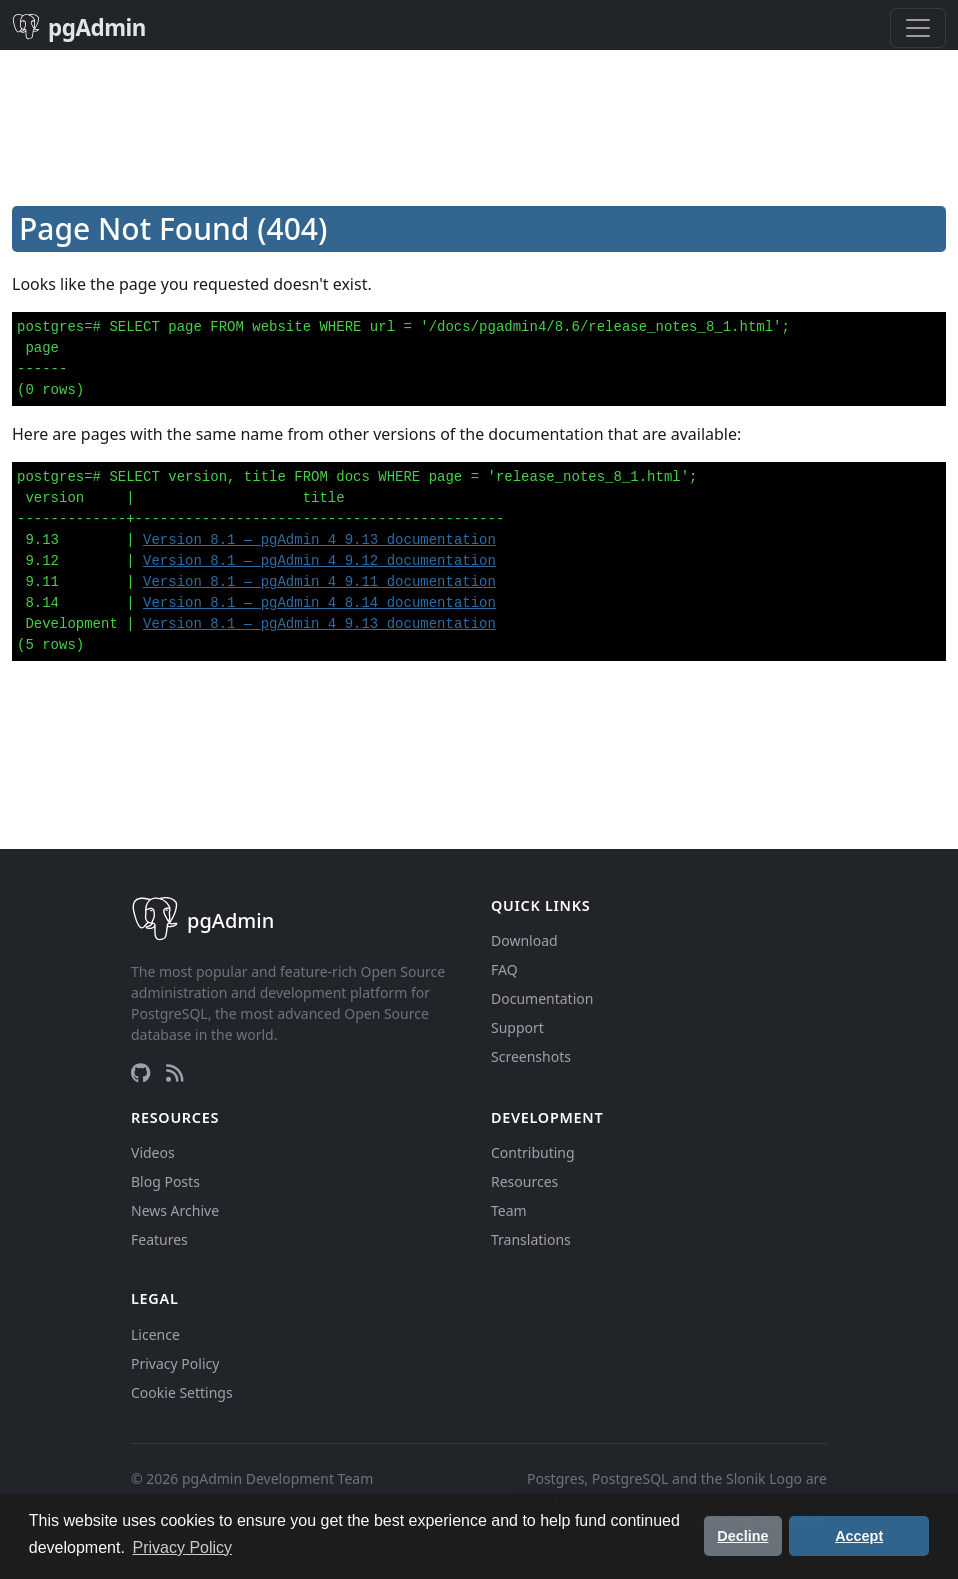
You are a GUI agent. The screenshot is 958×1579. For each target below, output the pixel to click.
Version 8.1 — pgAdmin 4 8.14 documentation (319, 603)
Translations (531, 1239)
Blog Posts (165, 1181)
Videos (153, 1152)
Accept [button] (859, 1536)
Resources (524, 1181)
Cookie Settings (182, 1392)
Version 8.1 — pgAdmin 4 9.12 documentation (319, 561)
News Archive (175, 1210)
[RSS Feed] (175, 1073)
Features (159, 1239)
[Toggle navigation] (918, 28)
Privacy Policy (175, 1363)
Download (524, 940)
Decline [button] (742, 1536)
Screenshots (531, 1056)
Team (509, 1210)
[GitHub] (140, 1073)
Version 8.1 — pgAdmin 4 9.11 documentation (319, 582)
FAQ (504, 969)
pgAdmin (79, 27)
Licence (155, 1334)
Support (517, 1027)
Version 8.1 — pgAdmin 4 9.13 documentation (319, 540)
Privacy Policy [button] (183, 1547)
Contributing (533, 1152)
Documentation (542, 998)
